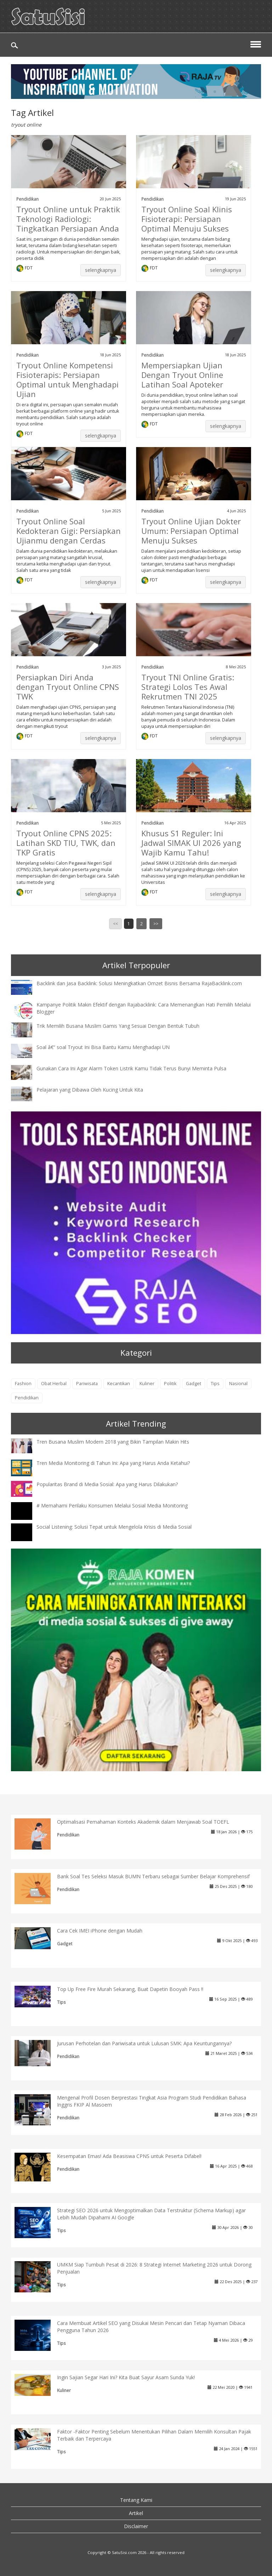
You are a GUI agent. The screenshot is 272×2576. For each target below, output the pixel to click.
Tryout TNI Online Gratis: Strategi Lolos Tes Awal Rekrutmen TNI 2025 (187, 687)
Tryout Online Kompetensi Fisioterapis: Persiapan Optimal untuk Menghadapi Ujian (67, 379)
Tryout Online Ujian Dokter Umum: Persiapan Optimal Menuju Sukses (191, 531)
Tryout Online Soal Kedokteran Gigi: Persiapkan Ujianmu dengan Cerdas (68, 531)
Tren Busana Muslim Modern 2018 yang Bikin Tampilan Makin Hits (112, 1441)
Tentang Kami (136, 2500)
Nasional (238, 1384)
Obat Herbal (54, 1384)
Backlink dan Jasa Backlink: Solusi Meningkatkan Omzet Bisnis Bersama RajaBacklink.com (139, 983)
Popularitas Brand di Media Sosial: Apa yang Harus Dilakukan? (107, 1484)
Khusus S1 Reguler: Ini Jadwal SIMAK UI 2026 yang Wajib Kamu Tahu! (191, 843)
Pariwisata (87, 1384)
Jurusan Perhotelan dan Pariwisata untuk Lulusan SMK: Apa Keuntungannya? (144, 2043)
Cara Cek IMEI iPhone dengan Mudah (99, 1930)
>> (155, 924)
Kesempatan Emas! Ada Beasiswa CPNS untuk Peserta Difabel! (129, 2156)
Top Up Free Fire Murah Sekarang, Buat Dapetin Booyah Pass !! (130, 1989)
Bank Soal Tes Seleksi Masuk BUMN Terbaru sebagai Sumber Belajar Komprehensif (153, 1876)
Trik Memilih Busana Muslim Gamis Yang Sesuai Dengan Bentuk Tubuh (117, 1025)
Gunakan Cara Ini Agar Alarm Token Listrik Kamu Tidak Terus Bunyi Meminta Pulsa (131, 1068)
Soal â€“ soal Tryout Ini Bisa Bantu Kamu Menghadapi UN (103, 1047)
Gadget (193, 1384)
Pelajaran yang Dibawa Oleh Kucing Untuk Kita (89, 1089)
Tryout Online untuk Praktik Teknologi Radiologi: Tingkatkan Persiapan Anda (68, 219)
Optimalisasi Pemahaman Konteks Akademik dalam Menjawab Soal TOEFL (143, 1821)
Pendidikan (27, 199)
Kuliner (147, 1384)
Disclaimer (136, 2526)
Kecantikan (118, 1384)
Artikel (136, 2513)
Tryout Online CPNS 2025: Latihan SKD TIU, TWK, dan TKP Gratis (65, 843)
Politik (170, 1384)
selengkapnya (100, 270)
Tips (215, 1384)
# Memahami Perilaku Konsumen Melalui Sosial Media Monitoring (112, 1505)
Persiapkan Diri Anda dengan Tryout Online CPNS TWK (67, 687)
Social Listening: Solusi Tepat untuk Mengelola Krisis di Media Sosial (114, 1526)
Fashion (23, 1384)
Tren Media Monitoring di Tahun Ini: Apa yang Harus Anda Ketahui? (113, 1463)
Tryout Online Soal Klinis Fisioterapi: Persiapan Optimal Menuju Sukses (186, 219)
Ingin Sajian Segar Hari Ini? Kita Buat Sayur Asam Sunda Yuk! (126, 2377)
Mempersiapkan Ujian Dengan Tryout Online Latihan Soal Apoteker (182, 375)
